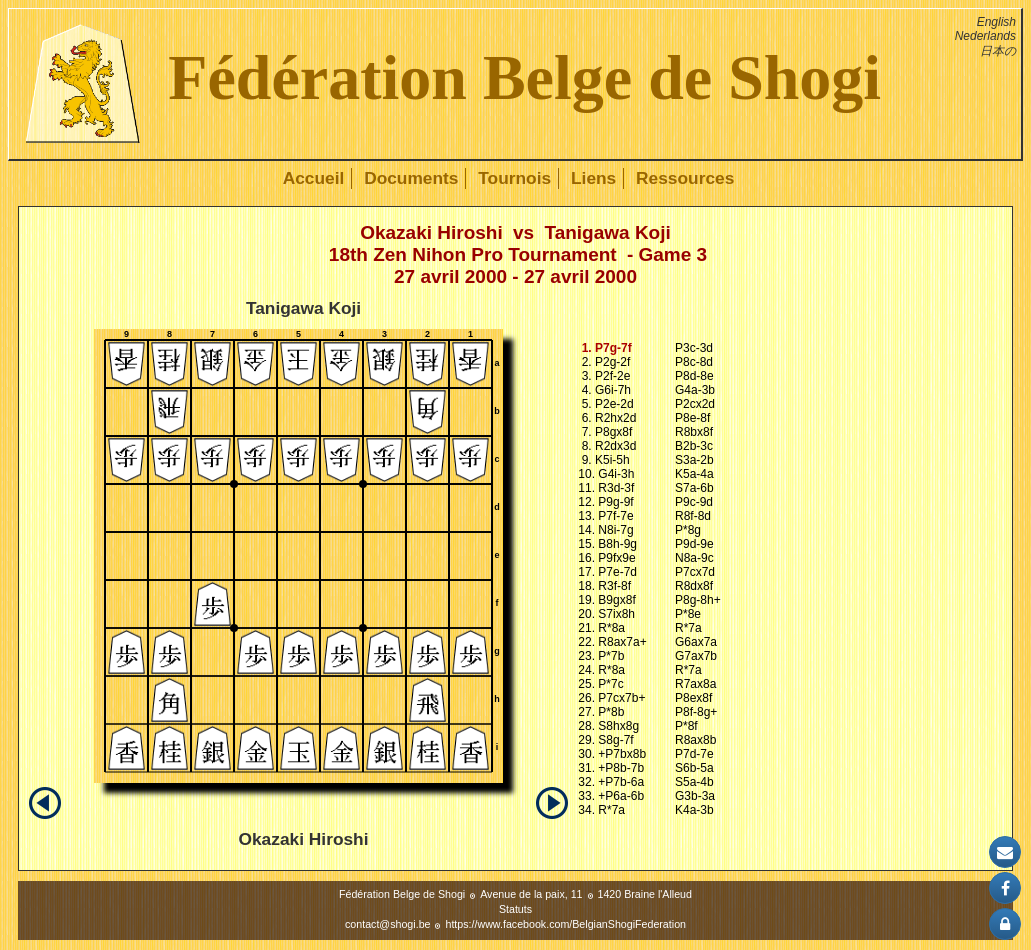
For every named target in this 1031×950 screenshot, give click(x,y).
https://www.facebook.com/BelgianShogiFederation (565, 924)
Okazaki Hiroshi (431, 232)
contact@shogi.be (387, 924)
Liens (593, 178)
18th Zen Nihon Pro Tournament (473, 254)
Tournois (514, 178)
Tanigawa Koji (607, 232)
